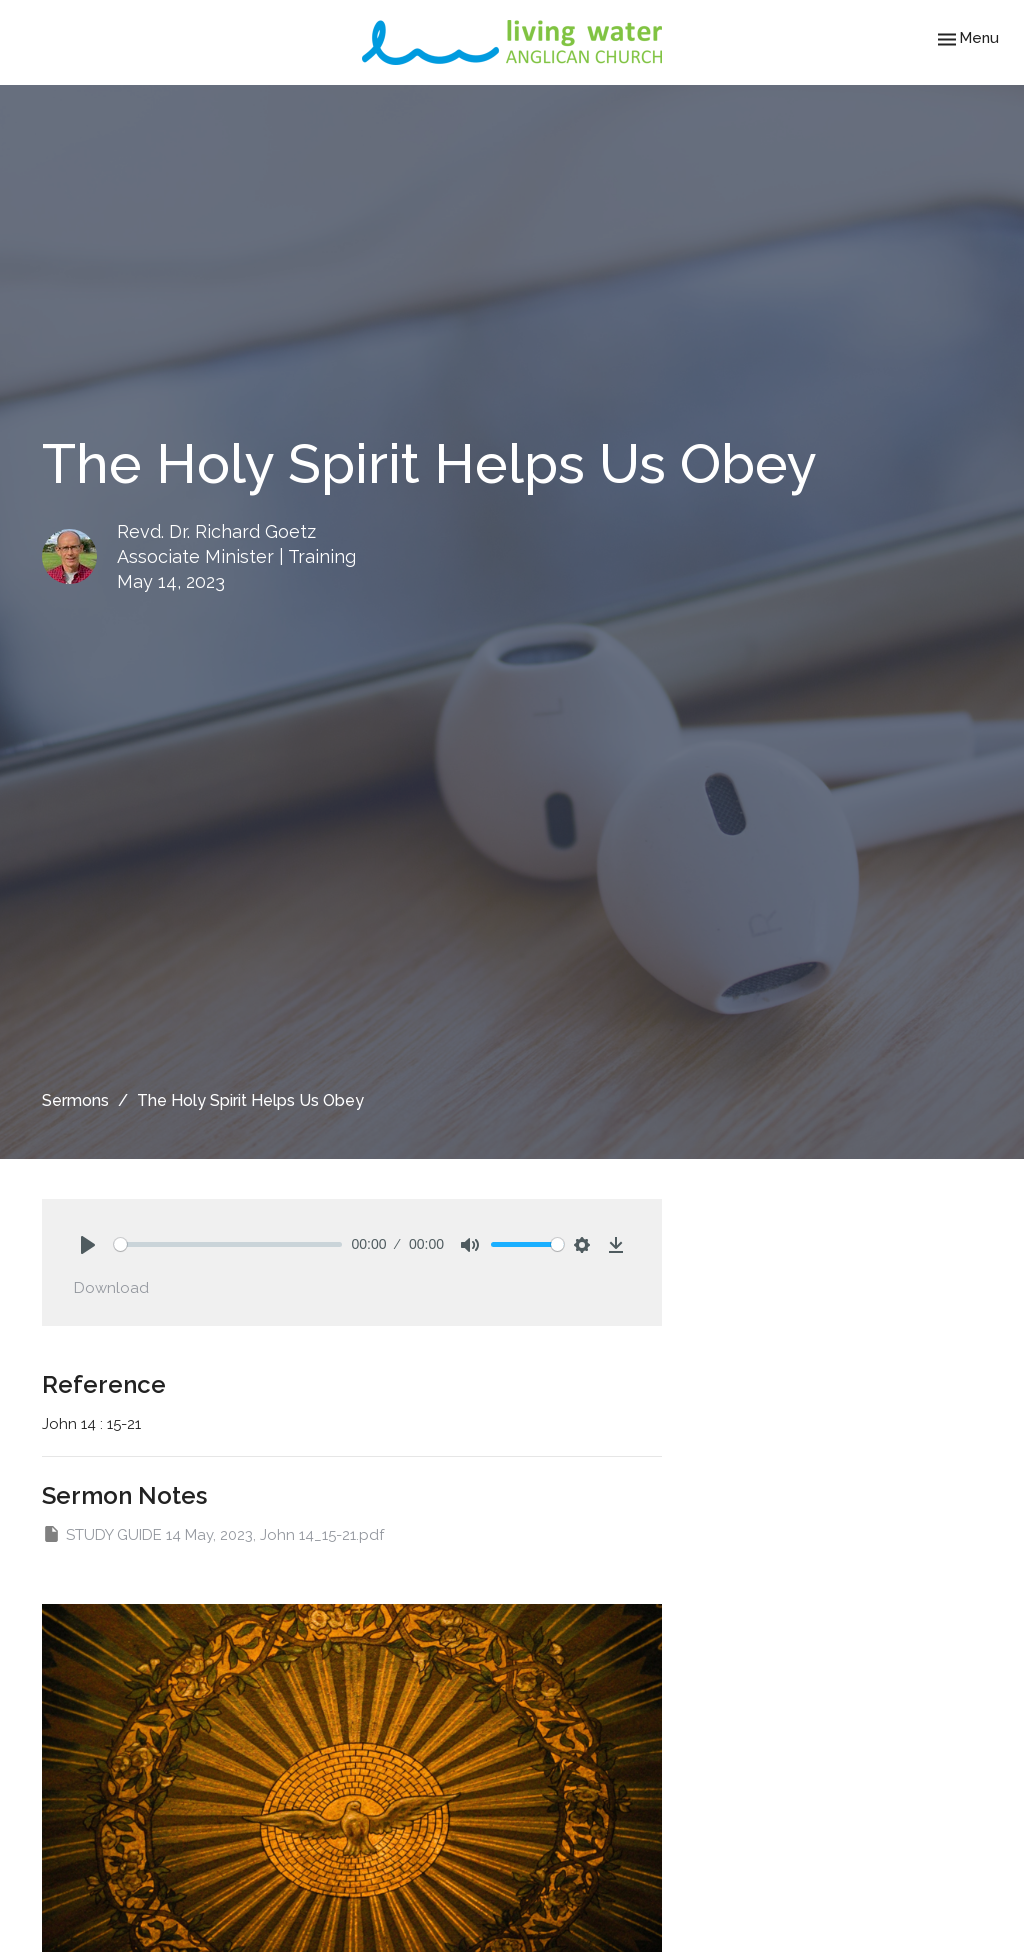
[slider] (228, 1244)
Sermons (75, 1100)
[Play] (88, 1245)
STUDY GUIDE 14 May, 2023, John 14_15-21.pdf (213, 1534)
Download (111, 1288)
